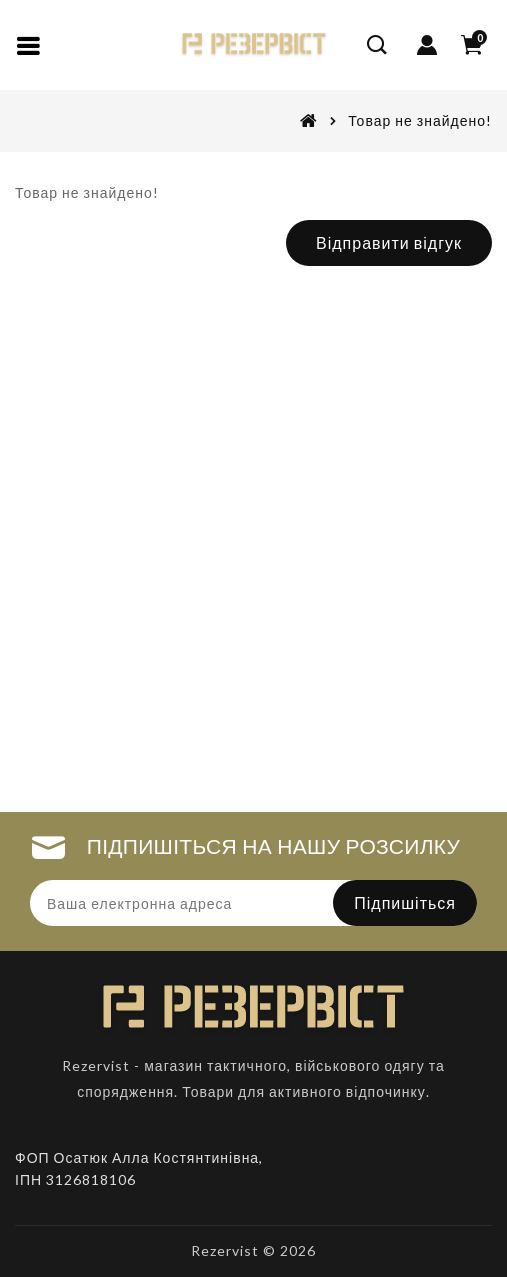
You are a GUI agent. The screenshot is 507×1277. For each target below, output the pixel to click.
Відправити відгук (389, 242)
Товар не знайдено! (420, 120)
